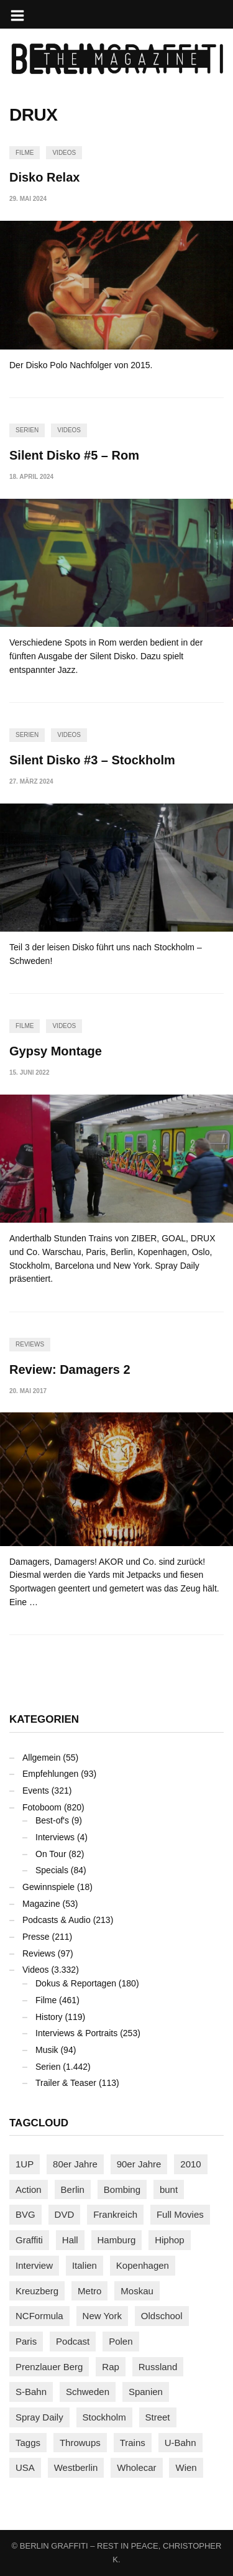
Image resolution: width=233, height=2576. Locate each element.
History (49, 2017)
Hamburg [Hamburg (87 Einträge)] (117, 2240)
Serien (27, 430)
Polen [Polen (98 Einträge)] (120, 2341)
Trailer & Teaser (65, 2083)
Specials (51, 1870)
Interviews (55, 1837)
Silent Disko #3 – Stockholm (92, 760)
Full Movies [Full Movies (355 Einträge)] (180, 2214)
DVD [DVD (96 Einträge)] (65, 2214)
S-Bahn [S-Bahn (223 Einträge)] (31, 2391)
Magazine (41, 1904)
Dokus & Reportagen (75, 1983)
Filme (25, 152)
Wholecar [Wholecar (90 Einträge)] (136, 2467)
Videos (64, 152)
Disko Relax (44, 177)
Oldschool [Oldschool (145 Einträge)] (162, 2315)
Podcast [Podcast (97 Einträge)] (72, 2341)
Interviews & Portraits (76, 2033)
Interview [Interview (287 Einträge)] (34, 2265)
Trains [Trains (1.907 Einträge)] (132, 2442)
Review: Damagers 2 (69, 1369)
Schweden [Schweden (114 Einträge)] (87, 2391)
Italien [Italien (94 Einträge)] (84, 2265)
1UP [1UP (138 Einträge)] (25, 2164)
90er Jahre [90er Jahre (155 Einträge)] (139, 2164)
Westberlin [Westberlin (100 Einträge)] (76, 2467)
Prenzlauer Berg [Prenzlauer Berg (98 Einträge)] (49, 2366)
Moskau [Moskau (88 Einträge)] (137, 2291)
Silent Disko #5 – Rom (74, 455)
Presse (36, 1937)
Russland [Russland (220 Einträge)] (158, 2366)
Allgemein (41, 1758)
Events (35, 1790)
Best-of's (52, 1820)
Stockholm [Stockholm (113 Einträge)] (104, 2417)
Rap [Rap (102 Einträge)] (110, 2366)
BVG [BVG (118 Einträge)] (25, 2214)
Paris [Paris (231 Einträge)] (26, 2341)
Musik (46, 2050)
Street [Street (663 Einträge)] (157, 2417)
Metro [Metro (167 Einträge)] (89, 2291)
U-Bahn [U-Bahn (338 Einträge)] (180, 2442)
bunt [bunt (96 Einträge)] (169, 2189)
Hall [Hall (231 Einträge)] (70, 2240)
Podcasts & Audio (56, 1920)
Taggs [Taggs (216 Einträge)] (28, 2442)
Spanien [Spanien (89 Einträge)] (146, 2391)
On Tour (50, 1854)
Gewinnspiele (48, 1887)
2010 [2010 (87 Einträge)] (190, 2164)
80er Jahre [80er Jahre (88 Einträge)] (75, 2164)
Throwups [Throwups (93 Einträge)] (80, 2442)
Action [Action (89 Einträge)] (29, 2189)
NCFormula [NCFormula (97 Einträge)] (39, 2315)
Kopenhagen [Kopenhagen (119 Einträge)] (142, 2265)
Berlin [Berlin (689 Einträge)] (73, 2189)
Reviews (30, 1344)
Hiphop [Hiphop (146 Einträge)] (170, 2240)
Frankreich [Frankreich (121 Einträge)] (115, 2214)
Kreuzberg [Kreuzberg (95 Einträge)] (37, 2291)
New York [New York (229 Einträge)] (102, 2315)
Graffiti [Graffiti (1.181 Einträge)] (29, 2240)
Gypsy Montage (55, 1051)
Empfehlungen (50, 1774)
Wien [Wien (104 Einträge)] (185, 2467)
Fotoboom (42, 1807)
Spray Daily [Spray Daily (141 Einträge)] (39, 2417)
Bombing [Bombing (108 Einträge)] (122, 2189)
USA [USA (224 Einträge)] (25, 2467)
